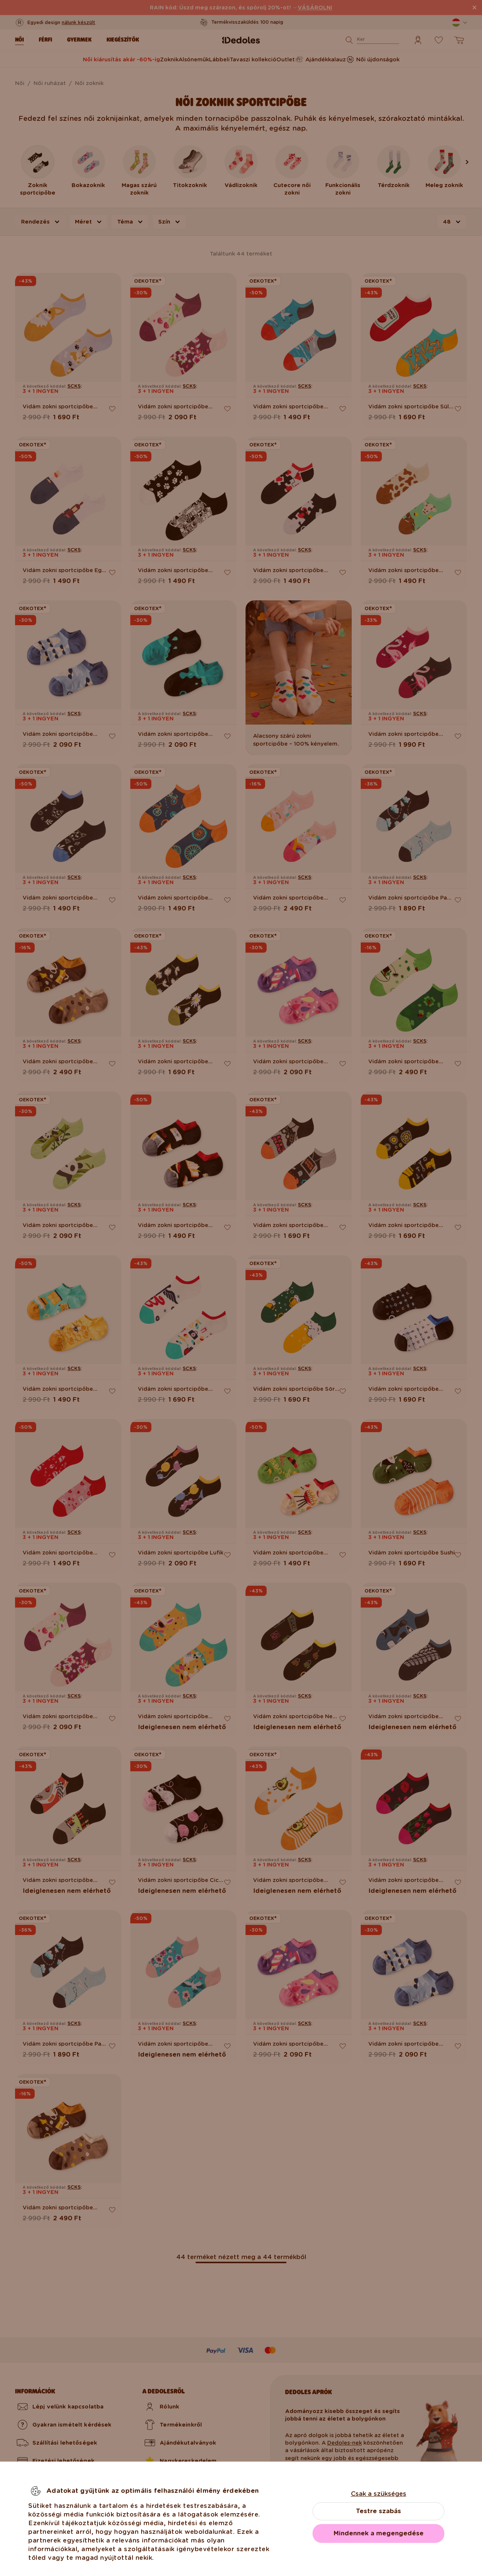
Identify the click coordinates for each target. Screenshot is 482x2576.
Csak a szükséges (378, 2493)
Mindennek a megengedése (379, 2533)
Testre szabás (378, 2511)
